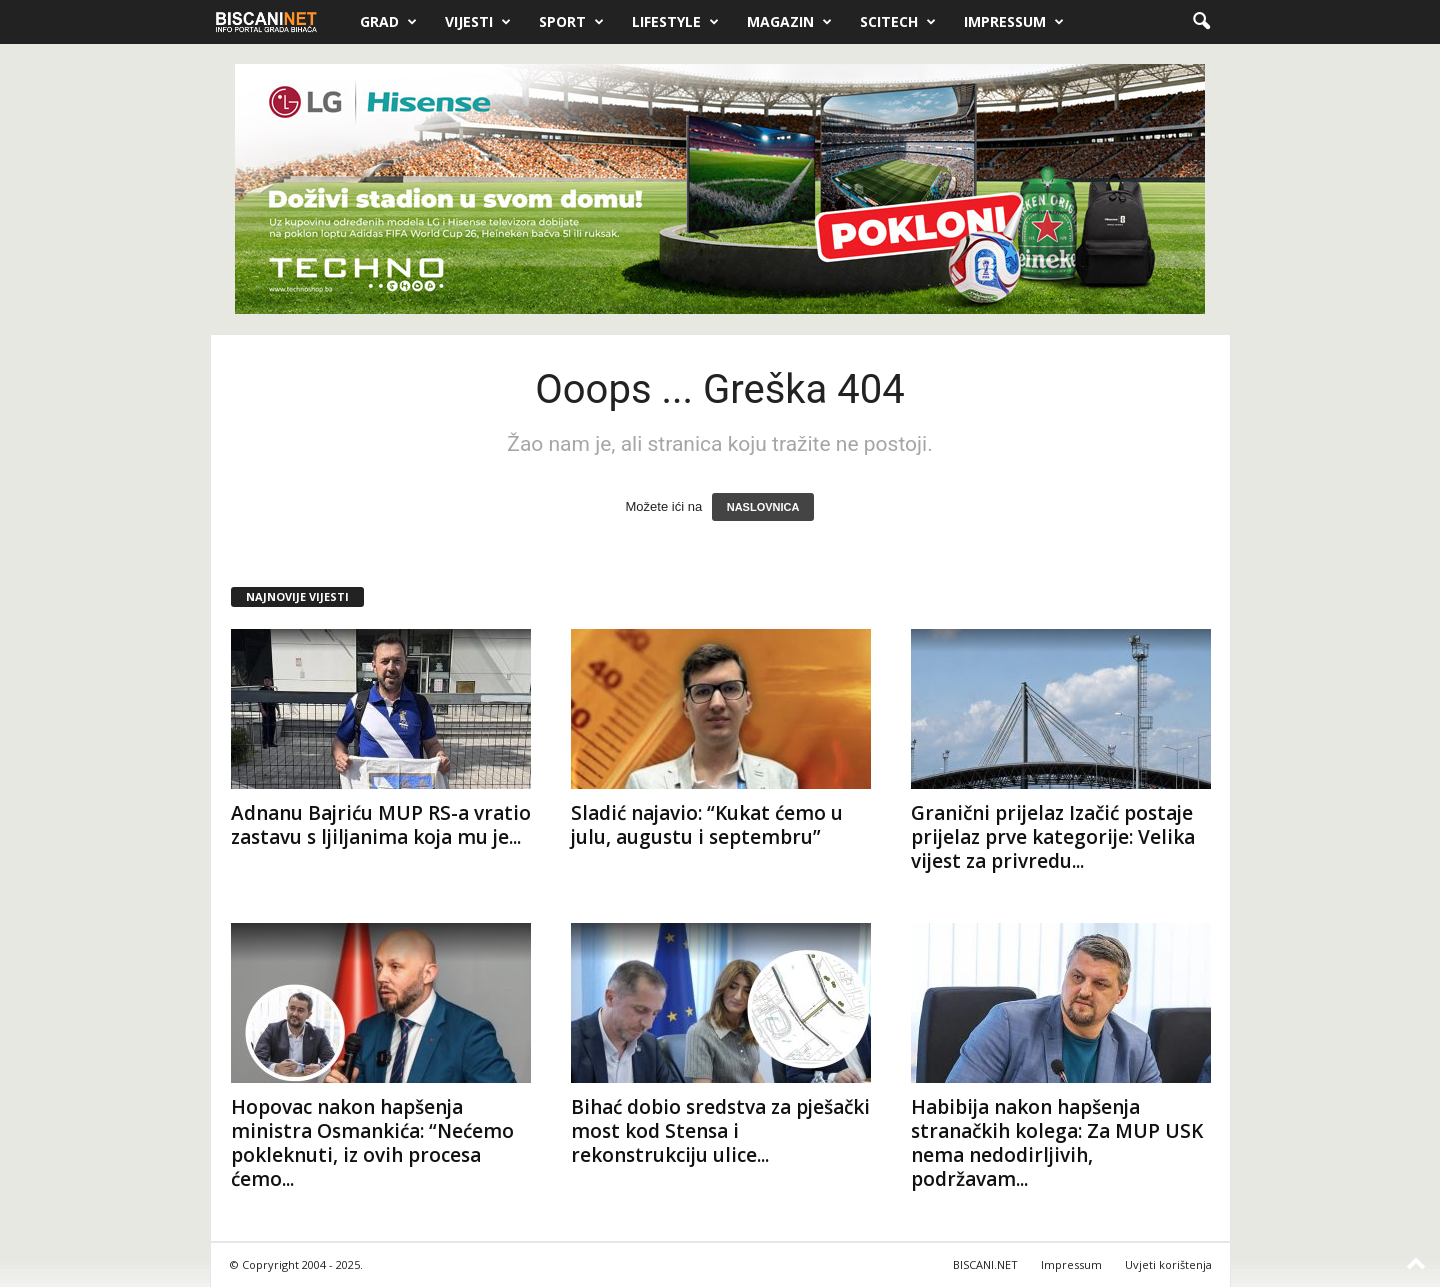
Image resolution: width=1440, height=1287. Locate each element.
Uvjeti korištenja (1168, 1264)
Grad (388, 22)
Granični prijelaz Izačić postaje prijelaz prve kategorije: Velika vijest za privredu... (1053, 837)
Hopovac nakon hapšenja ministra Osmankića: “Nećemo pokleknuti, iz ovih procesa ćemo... (372, 1143)
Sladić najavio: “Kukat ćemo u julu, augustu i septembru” (707, 825)
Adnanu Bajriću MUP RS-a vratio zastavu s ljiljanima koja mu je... (381, 825)
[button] (1201, 22)
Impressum (1014, 22)
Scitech (898, 22)
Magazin (789, 22)
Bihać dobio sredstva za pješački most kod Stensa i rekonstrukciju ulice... (720, 1131)
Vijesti (478, 22)
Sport (571, 22)
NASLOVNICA (763, 507)
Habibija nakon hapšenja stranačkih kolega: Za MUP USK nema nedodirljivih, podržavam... (1057, 1143)
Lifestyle (675, 22)
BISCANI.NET (985, 1264)
